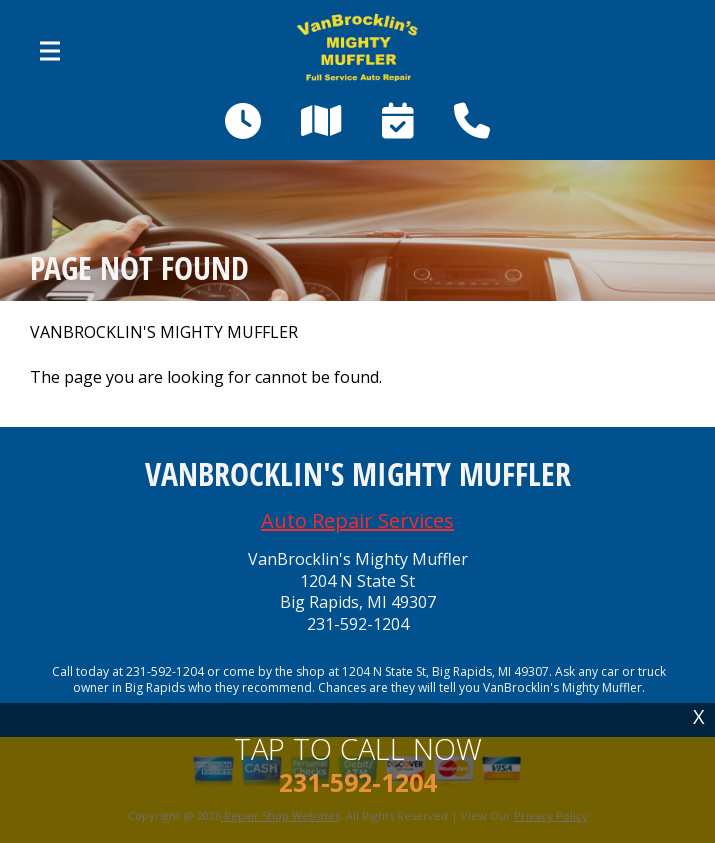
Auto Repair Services (357, 520)
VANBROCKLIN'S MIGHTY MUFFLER (164, 332)
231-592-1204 (358, 624)
